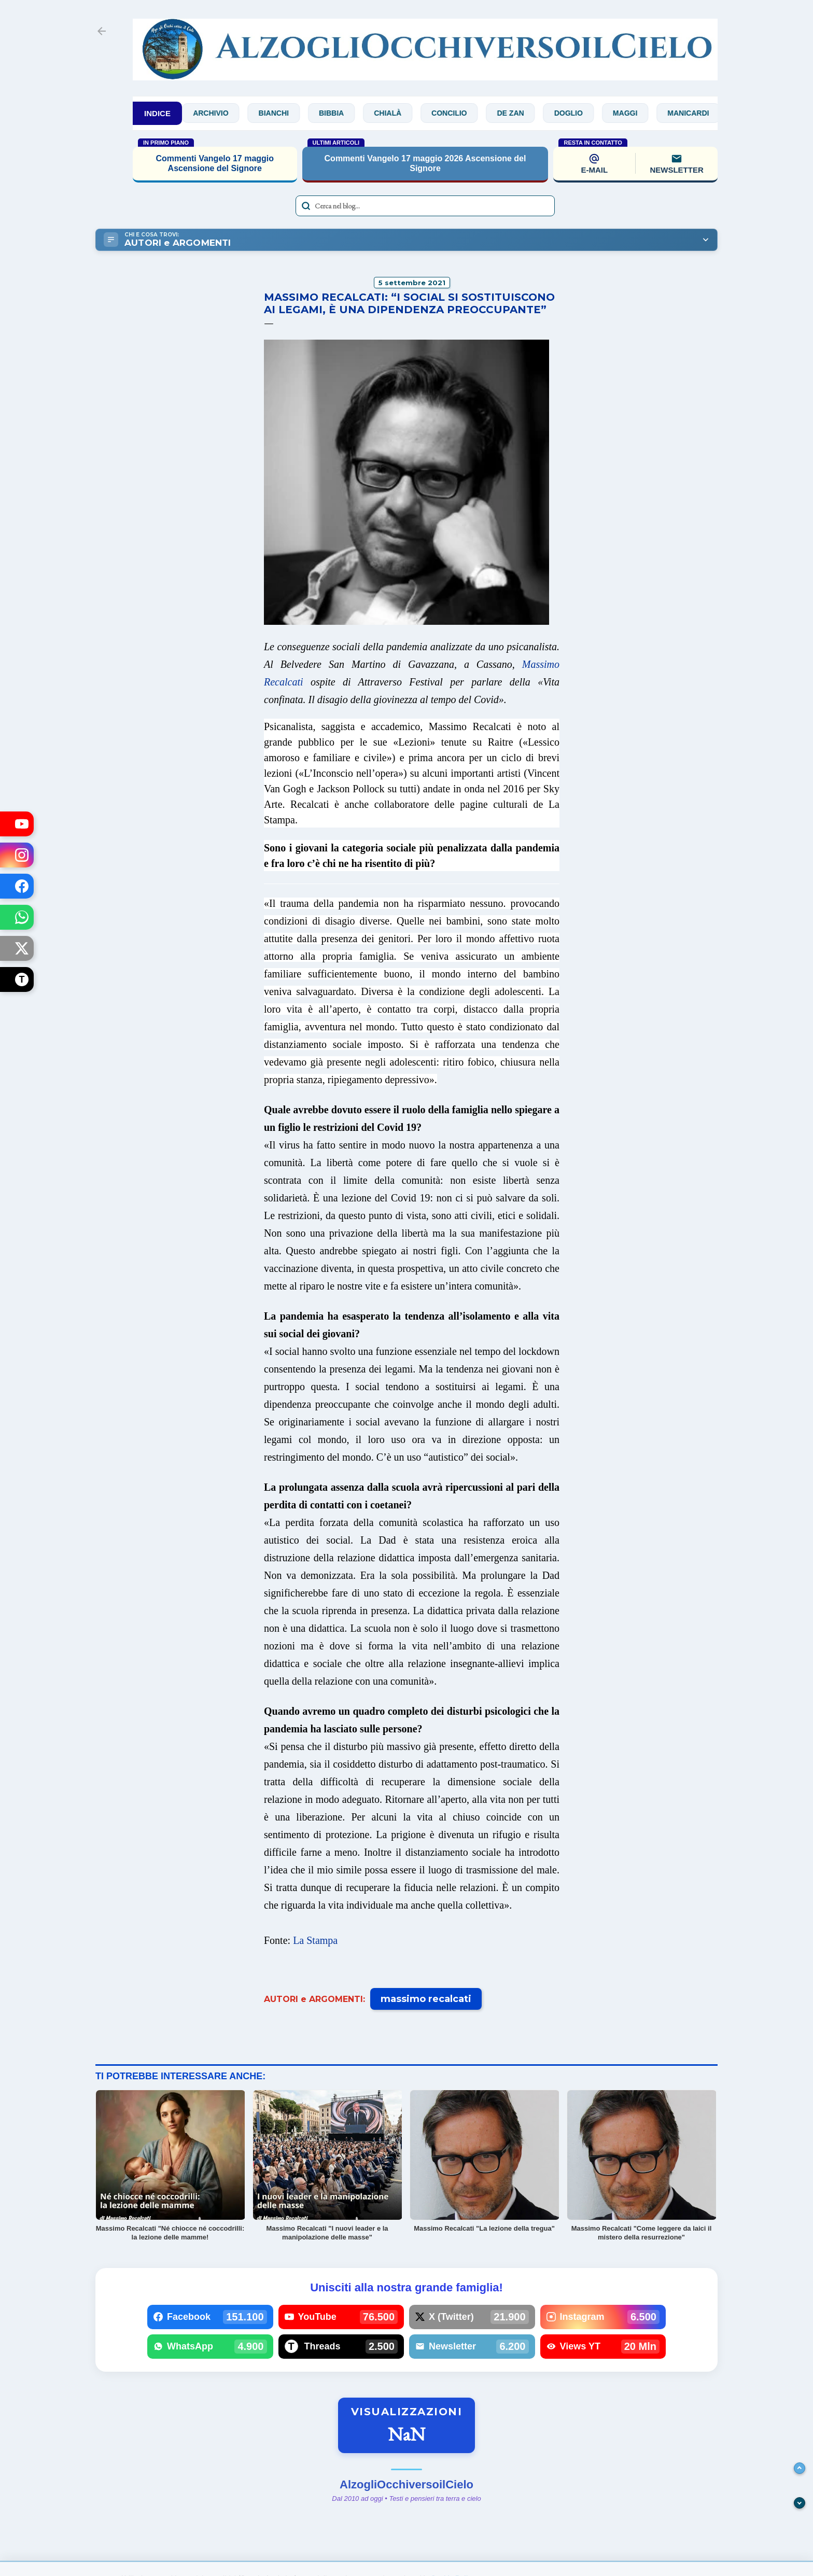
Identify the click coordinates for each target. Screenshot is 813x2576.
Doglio (579, 113)
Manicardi (699, 113)
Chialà (398, 113)
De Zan (521, 113)
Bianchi (285, 113)
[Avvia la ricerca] (306, 206)
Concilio (460, 113)
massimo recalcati (426, 1999)
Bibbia (342, 113)
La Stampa (315, 1940)
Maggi (636, 113)
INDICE (157, 113)
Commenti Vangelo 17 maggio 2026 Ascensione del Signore (425, 163)
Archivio (221, 113)
